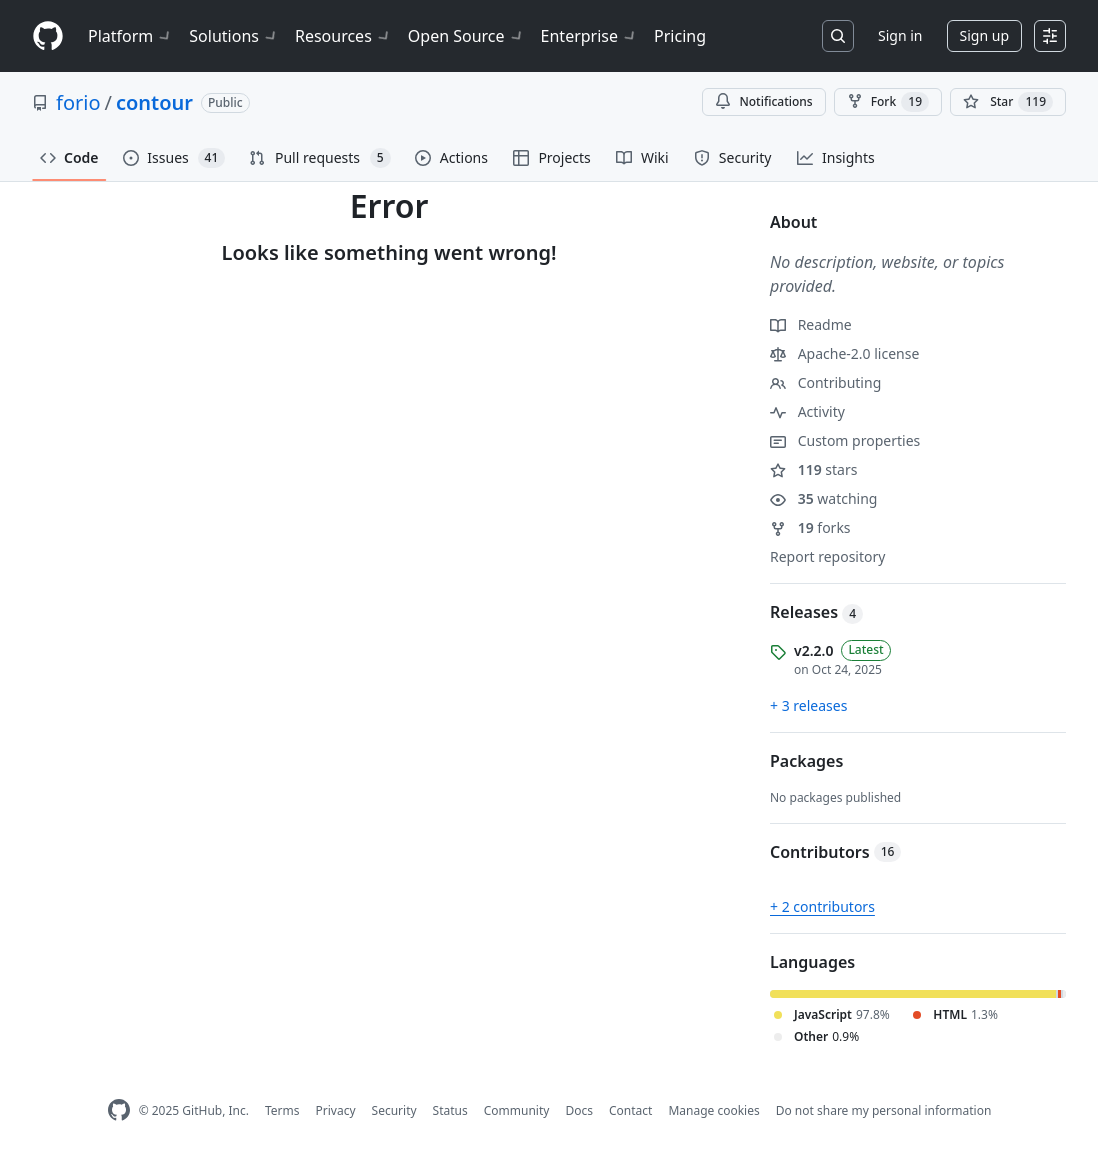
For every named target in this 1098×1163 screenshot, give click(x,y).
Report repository (827, 556)
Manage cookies (713, 1110)
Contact (630, 1110)
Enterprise (589, 36)
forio (78, 102)
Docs (579, 1110)
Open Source (466, 36)
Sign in (900, 35)
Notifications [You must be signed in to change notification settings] (763, 101)
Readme (811, 324)
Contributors (835, 852)
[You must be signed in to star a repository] (1008, 102)
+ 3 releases (808, 705)
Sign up (984, 35)
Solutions (234, 36)
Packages (806, 761)
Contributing (825, 382)
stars (813, 469)
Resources (343, 36)
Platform (130, 36)
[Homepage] (48, 36)
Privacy (336, 1110)
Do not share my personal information (884, 1110)
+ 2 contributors (822, 906)
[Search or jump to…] (838, 36)
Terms (282, 1110)
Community (517, 1110)
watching (823, 498)
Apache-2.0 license (844, 353)
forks (810, 527)
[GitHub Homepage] (119, 1110)
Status (450, 1110)
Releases (816, 612)
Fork (888, 102)
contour (154, 102)
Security (394, 1110)
